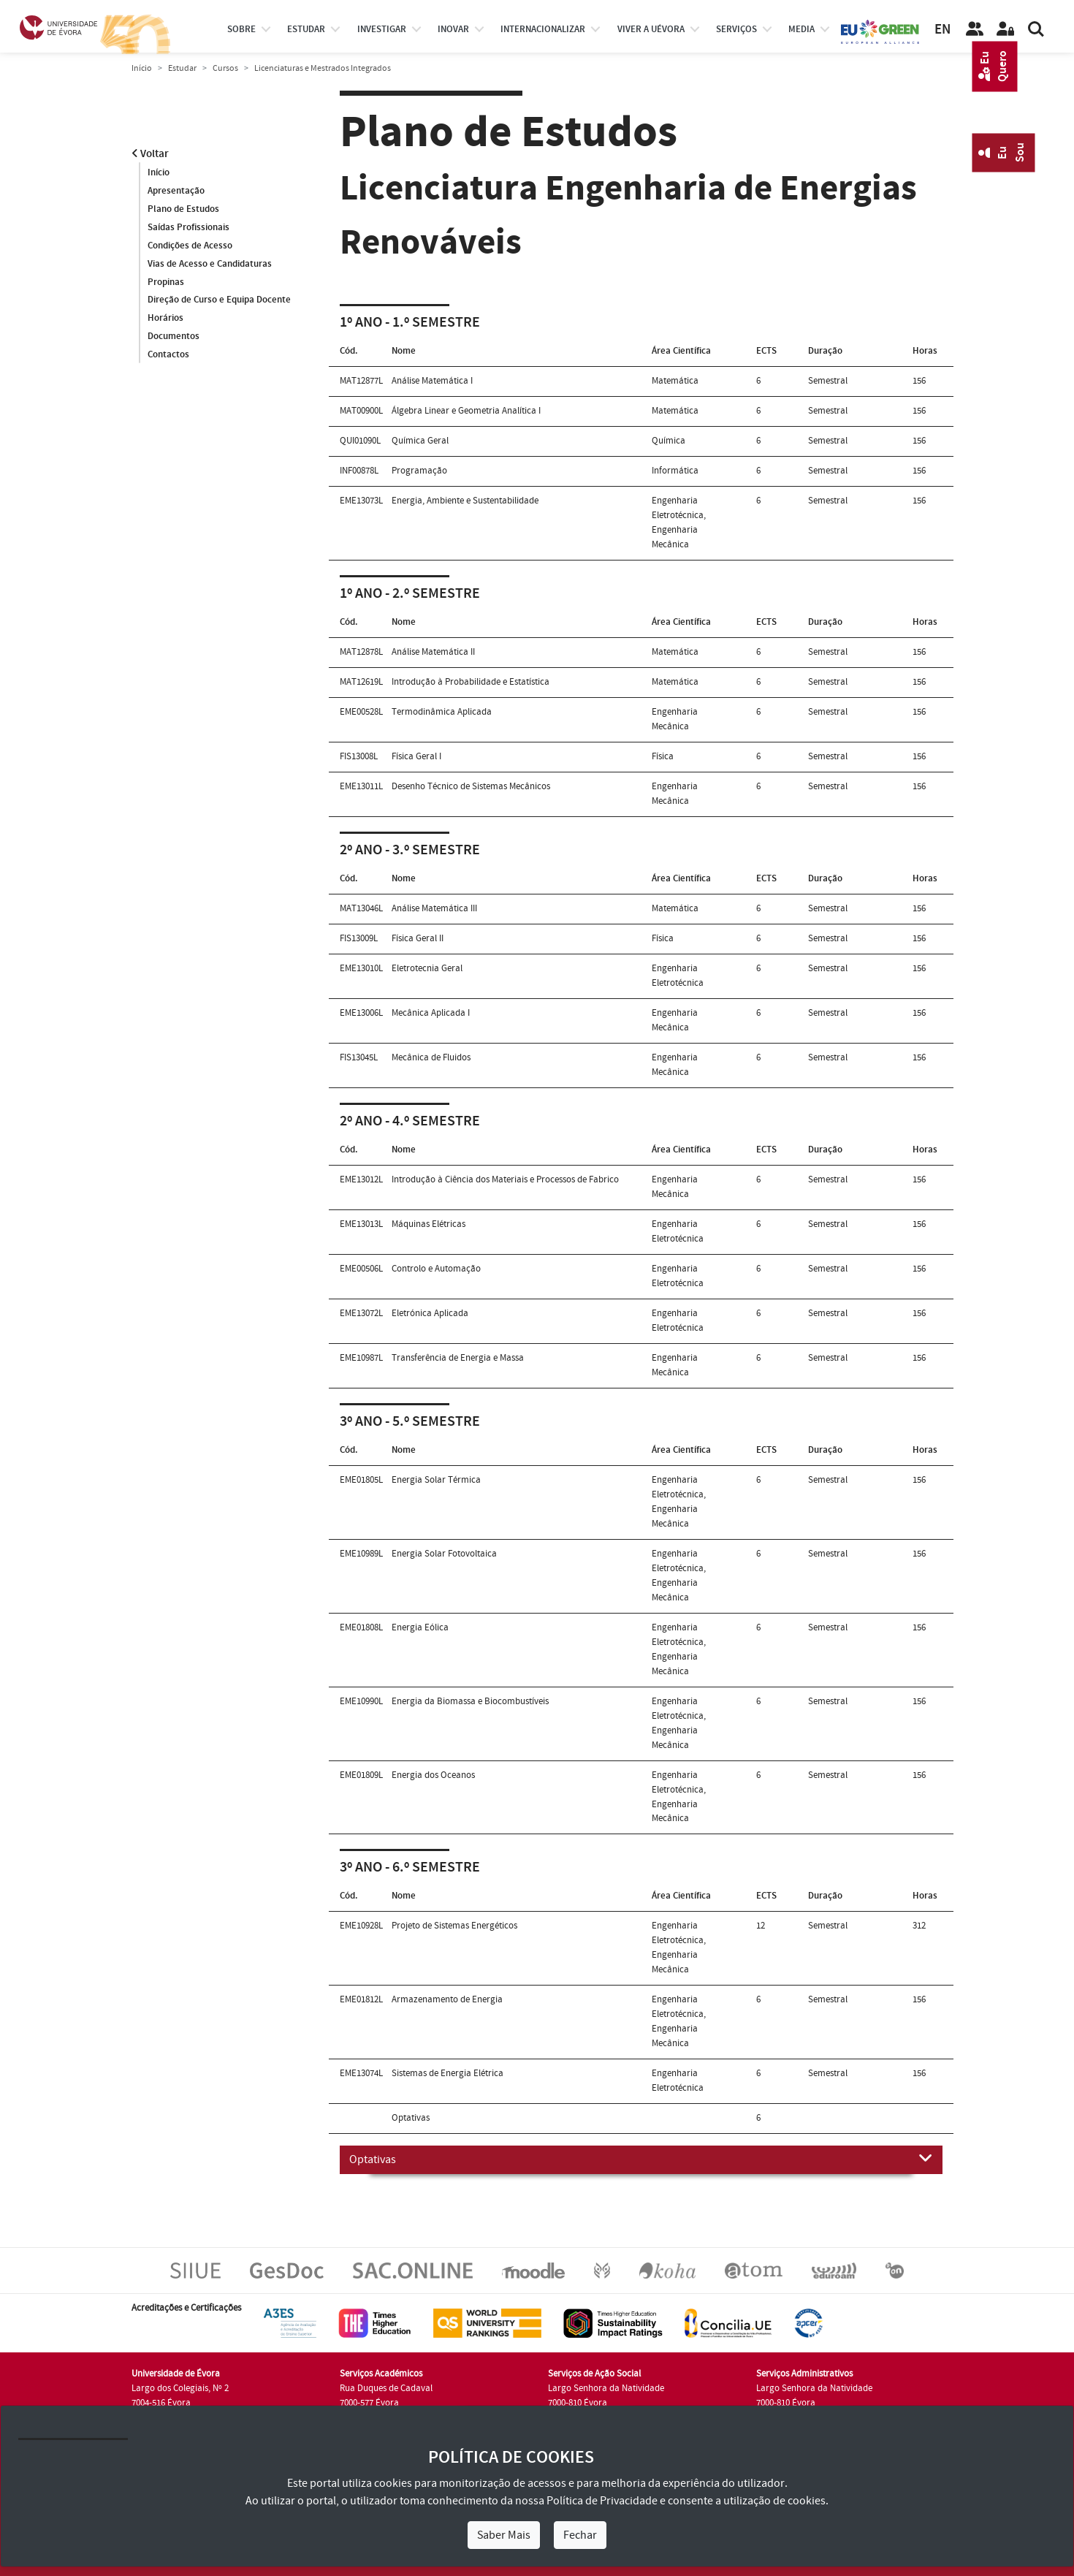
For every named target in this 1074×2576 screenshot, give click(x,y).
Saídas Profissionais (188, 227)
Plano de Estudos (183, 209)
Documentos (173, 336)
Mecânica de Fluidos (431, 1057)
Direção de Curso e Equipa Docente (219, 300)
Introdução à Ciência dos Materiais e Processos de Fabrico (505, 1179)
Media (801, 29)
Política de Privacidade (602, 2500)
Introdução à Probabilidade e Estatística (470, 681)
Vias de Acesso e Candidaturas (210, 263)
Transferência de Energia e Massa (458, 1357)
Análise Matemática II (433, 651)
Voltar (150, 154)
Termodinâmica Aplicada (442, 711)
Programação (419, 470)
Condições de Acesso (190, 245)
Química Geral (420, 440)
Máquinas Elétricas (428, 1224)
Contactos (168, 355)
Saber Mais (503, 2535)
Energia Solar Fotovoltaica (444, 1553)
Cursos (225, 68)
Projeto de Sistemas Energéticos (454, 1925)
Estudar (182, 68)
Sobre (241, 29)
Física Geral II (417, 938)
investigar (381, 29)
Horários (165, 318)
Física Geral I (416, 756)
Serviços (736, 29)
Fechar (580, 2535)
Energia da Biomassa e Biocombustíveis (470, 1701)
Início (142, 68)
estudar (306, 29)
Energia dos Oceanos (433, 1775)
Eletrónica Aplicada (430, 1313)
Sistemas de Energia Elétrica (447, 2073)
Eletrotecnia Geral (427, 968)
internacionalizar (542, 29)
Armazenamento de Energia (447, 1999)
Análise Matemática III (434, 908)
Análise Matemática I (432, 380)
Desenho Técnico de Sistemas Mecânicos (471, 786)
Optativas (641, 2159)
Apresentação (176, 190)
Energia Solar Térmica (436, 1479)
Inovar (453, 29)
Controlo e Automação (436, 1268)
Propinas (166, 282)
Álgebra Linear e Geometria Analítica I (466, 410)
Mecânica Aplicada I (431, 1012)
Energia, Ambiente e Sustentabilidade (465, 500)
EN (942, 29)
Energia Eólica (420, 1627)
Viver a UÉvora (651, 29)
